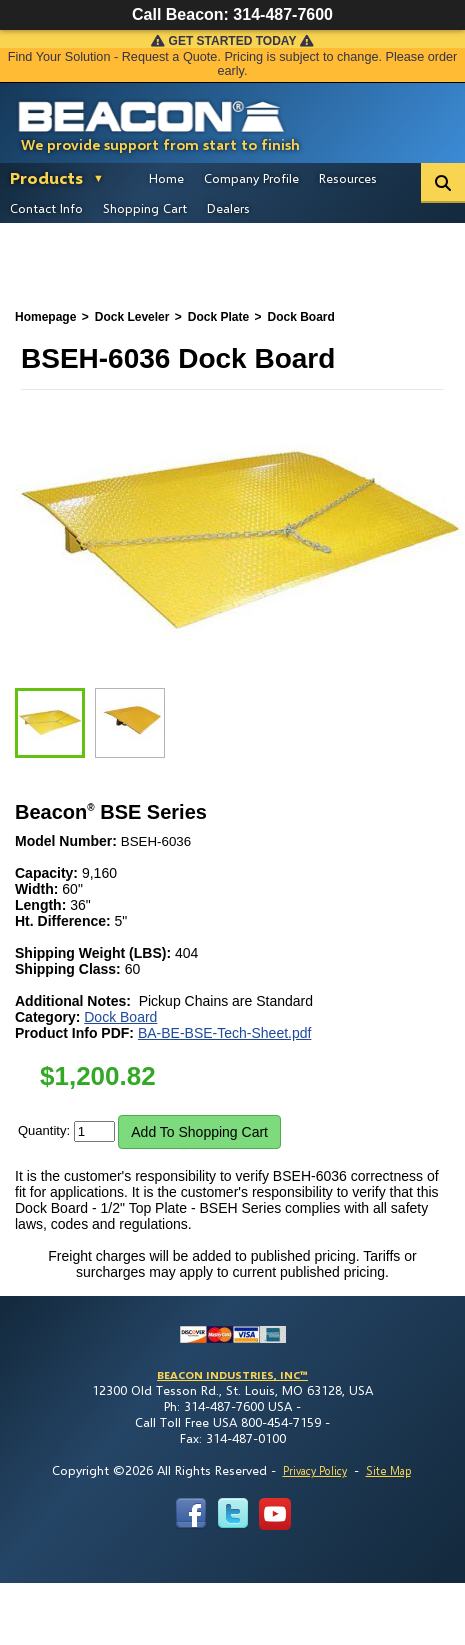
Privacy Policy (315, 1470)
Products (46, 177)
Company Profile (251, 178)
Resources (348, 178)
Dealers (228, 208)
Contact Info (46, 208)
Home (166, 178)
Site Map (388, 1470)
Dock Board (120, 1017)
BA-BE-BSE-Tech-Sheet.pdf (225, 1033)
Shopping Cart (145, 208)
